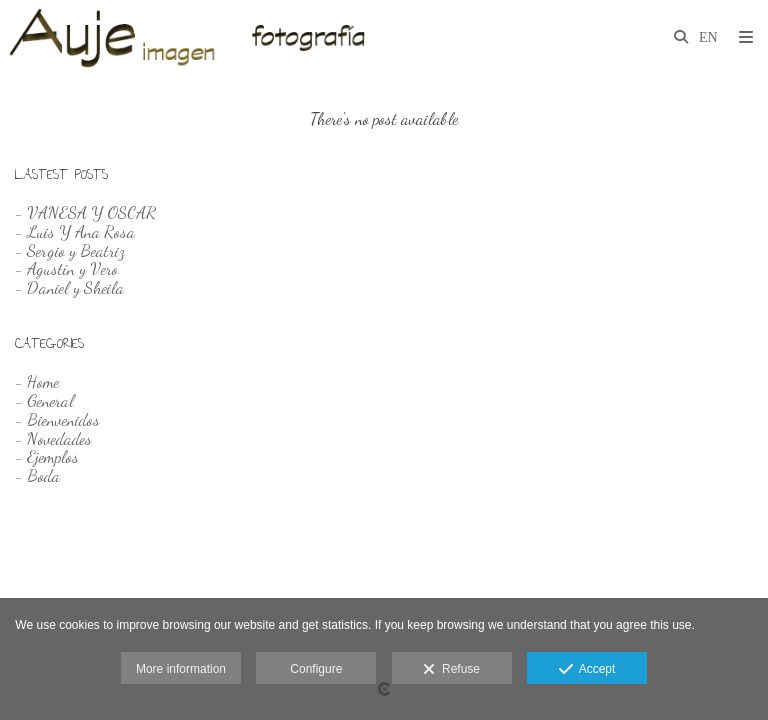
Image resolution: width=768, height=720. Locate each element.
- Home (37, 381)
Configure (316, 669)
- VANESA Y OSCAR (85, 212)
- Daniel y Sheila (69, 287)
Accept (587, 670)
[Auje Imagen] (194, 37)
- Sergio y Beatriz (70, 250)
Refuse (451, 670)
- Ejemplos (47, 456)
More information (181, 669)
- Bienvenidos (57, 419)
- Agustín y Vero (66, 268)
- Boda (37, 475)
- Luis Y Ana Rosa (75, 231)
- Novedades (53, 438)
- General (44, 400)
